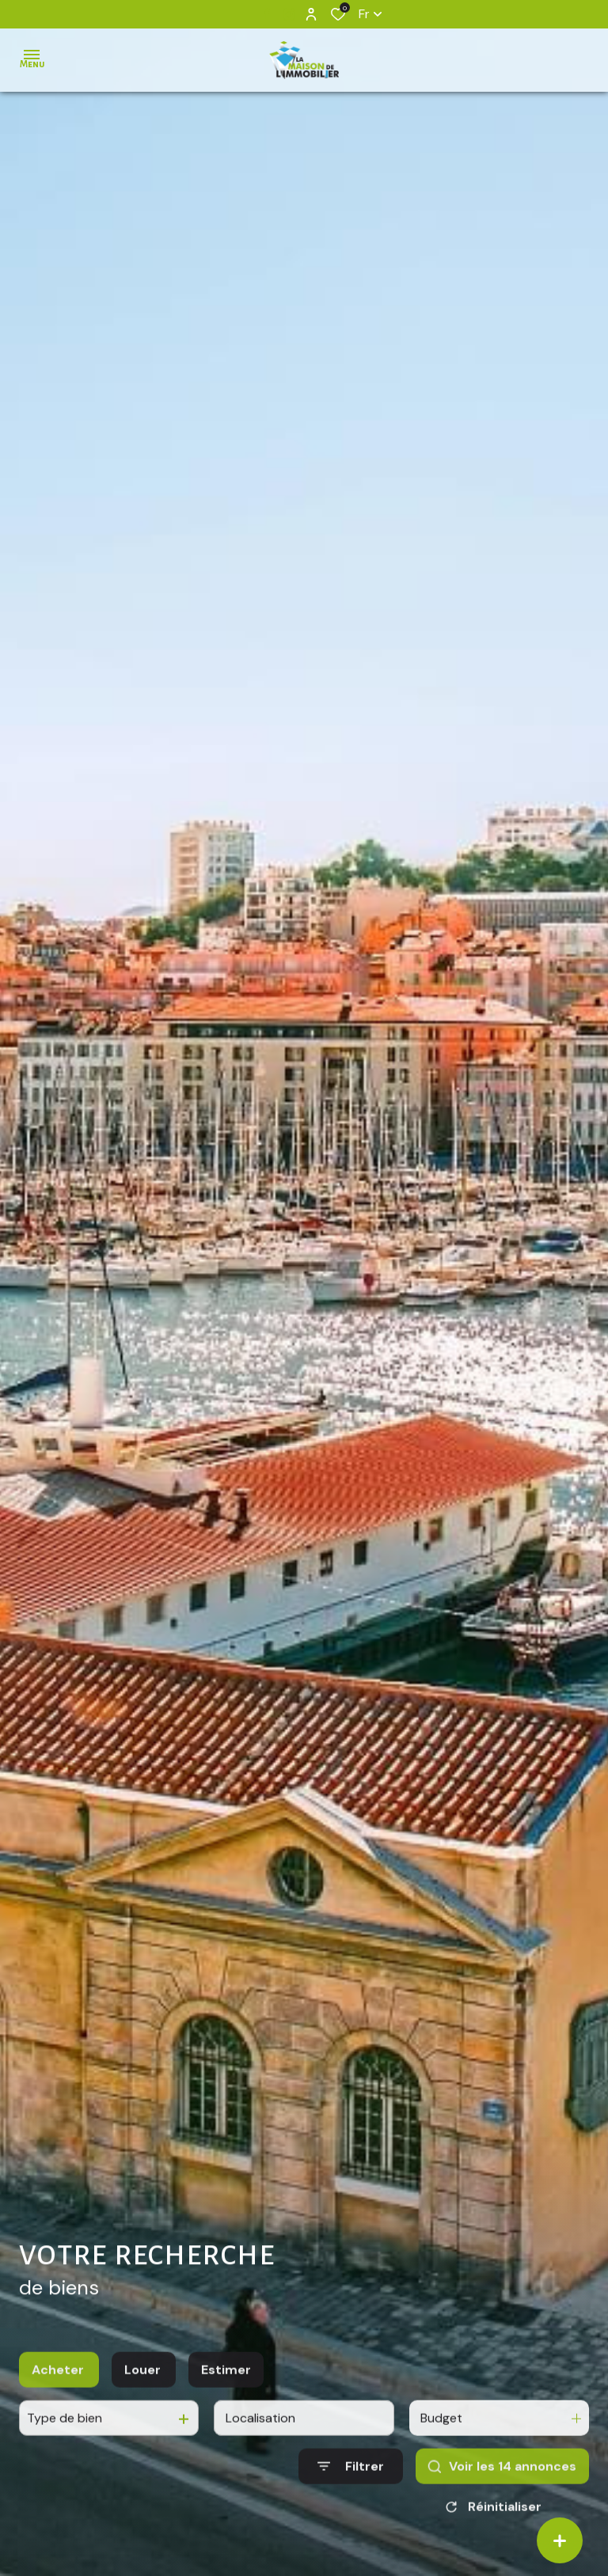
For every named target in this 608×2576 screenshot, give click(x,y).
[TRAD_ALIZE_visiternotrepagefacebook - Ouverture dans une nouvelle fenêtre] (267, 13)
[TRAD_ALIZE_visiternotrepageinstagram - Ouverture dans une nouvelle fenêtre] (289, 14)
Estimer (226, 2392)
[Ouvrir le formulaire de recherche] (350, 2488)
